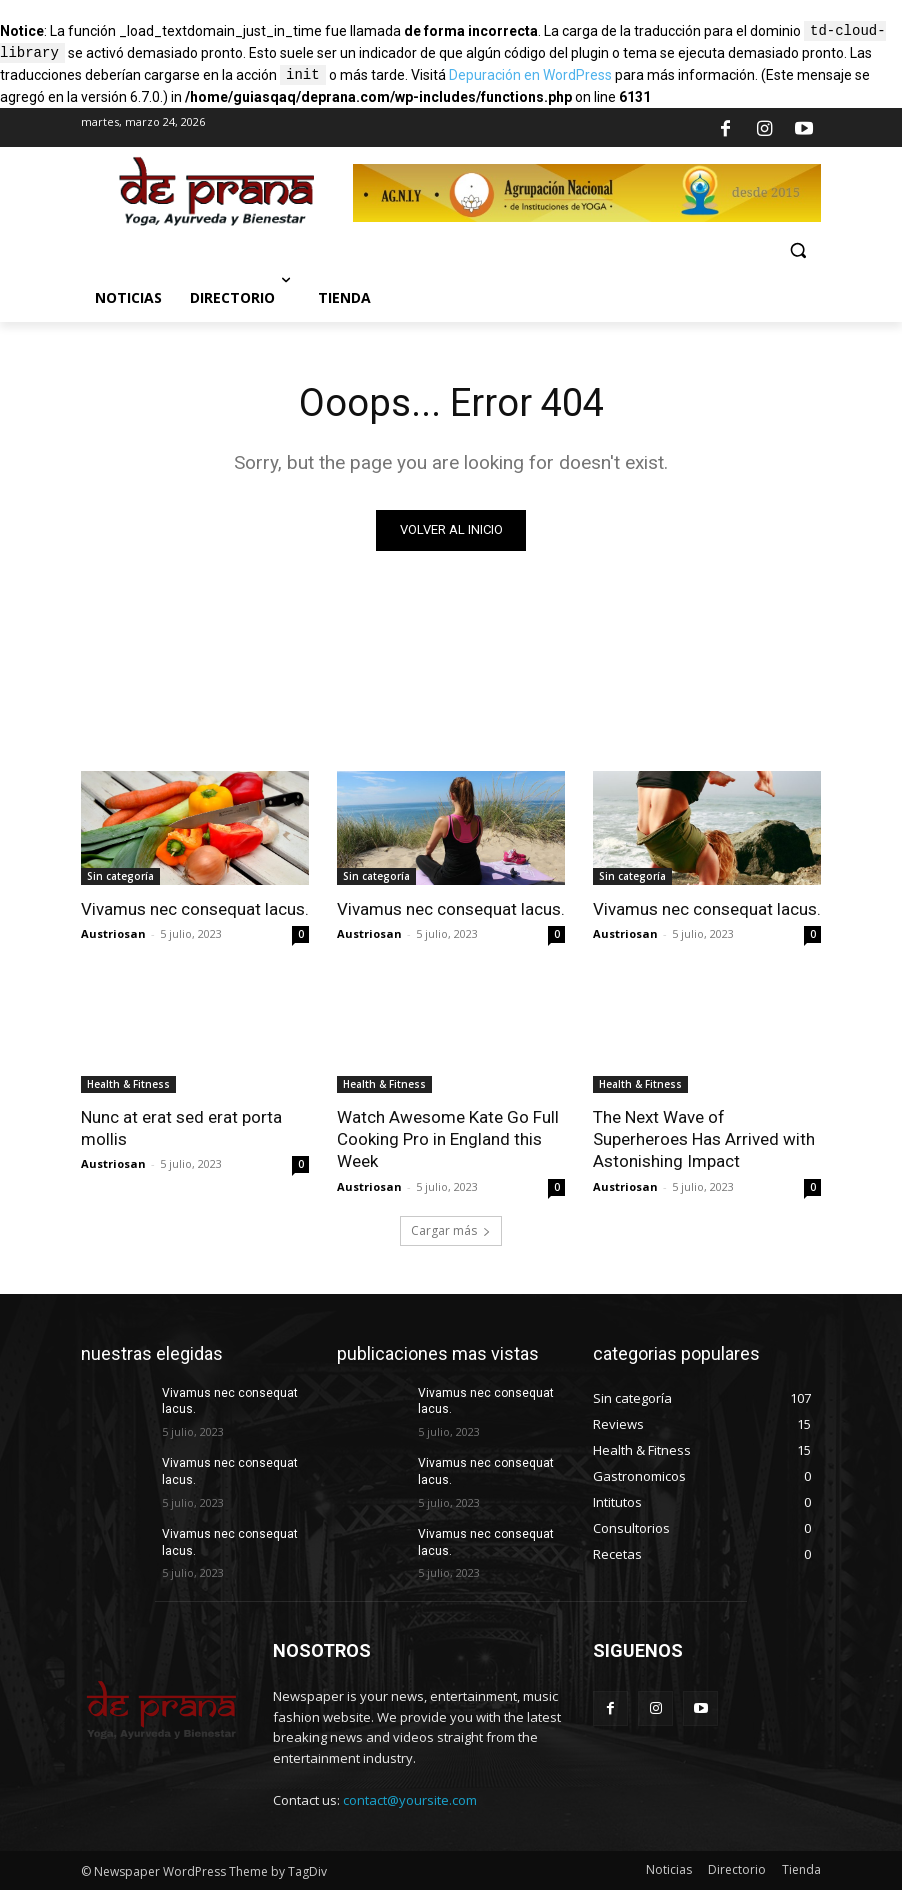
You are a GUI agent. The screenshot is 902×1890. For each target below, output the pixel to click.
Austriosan (113, 933)
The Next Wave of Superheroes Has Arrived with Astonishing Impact (704, 1139)
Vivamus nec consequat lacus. (195, 909)
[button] (797, 250)
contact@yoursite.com (410, 1800)
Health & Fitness (128, 1084)
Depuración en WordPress (530, 76)
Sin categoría (120, 876)
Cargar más (451, 1230)
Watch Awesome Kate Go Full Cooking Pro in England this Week (448, 1139)
